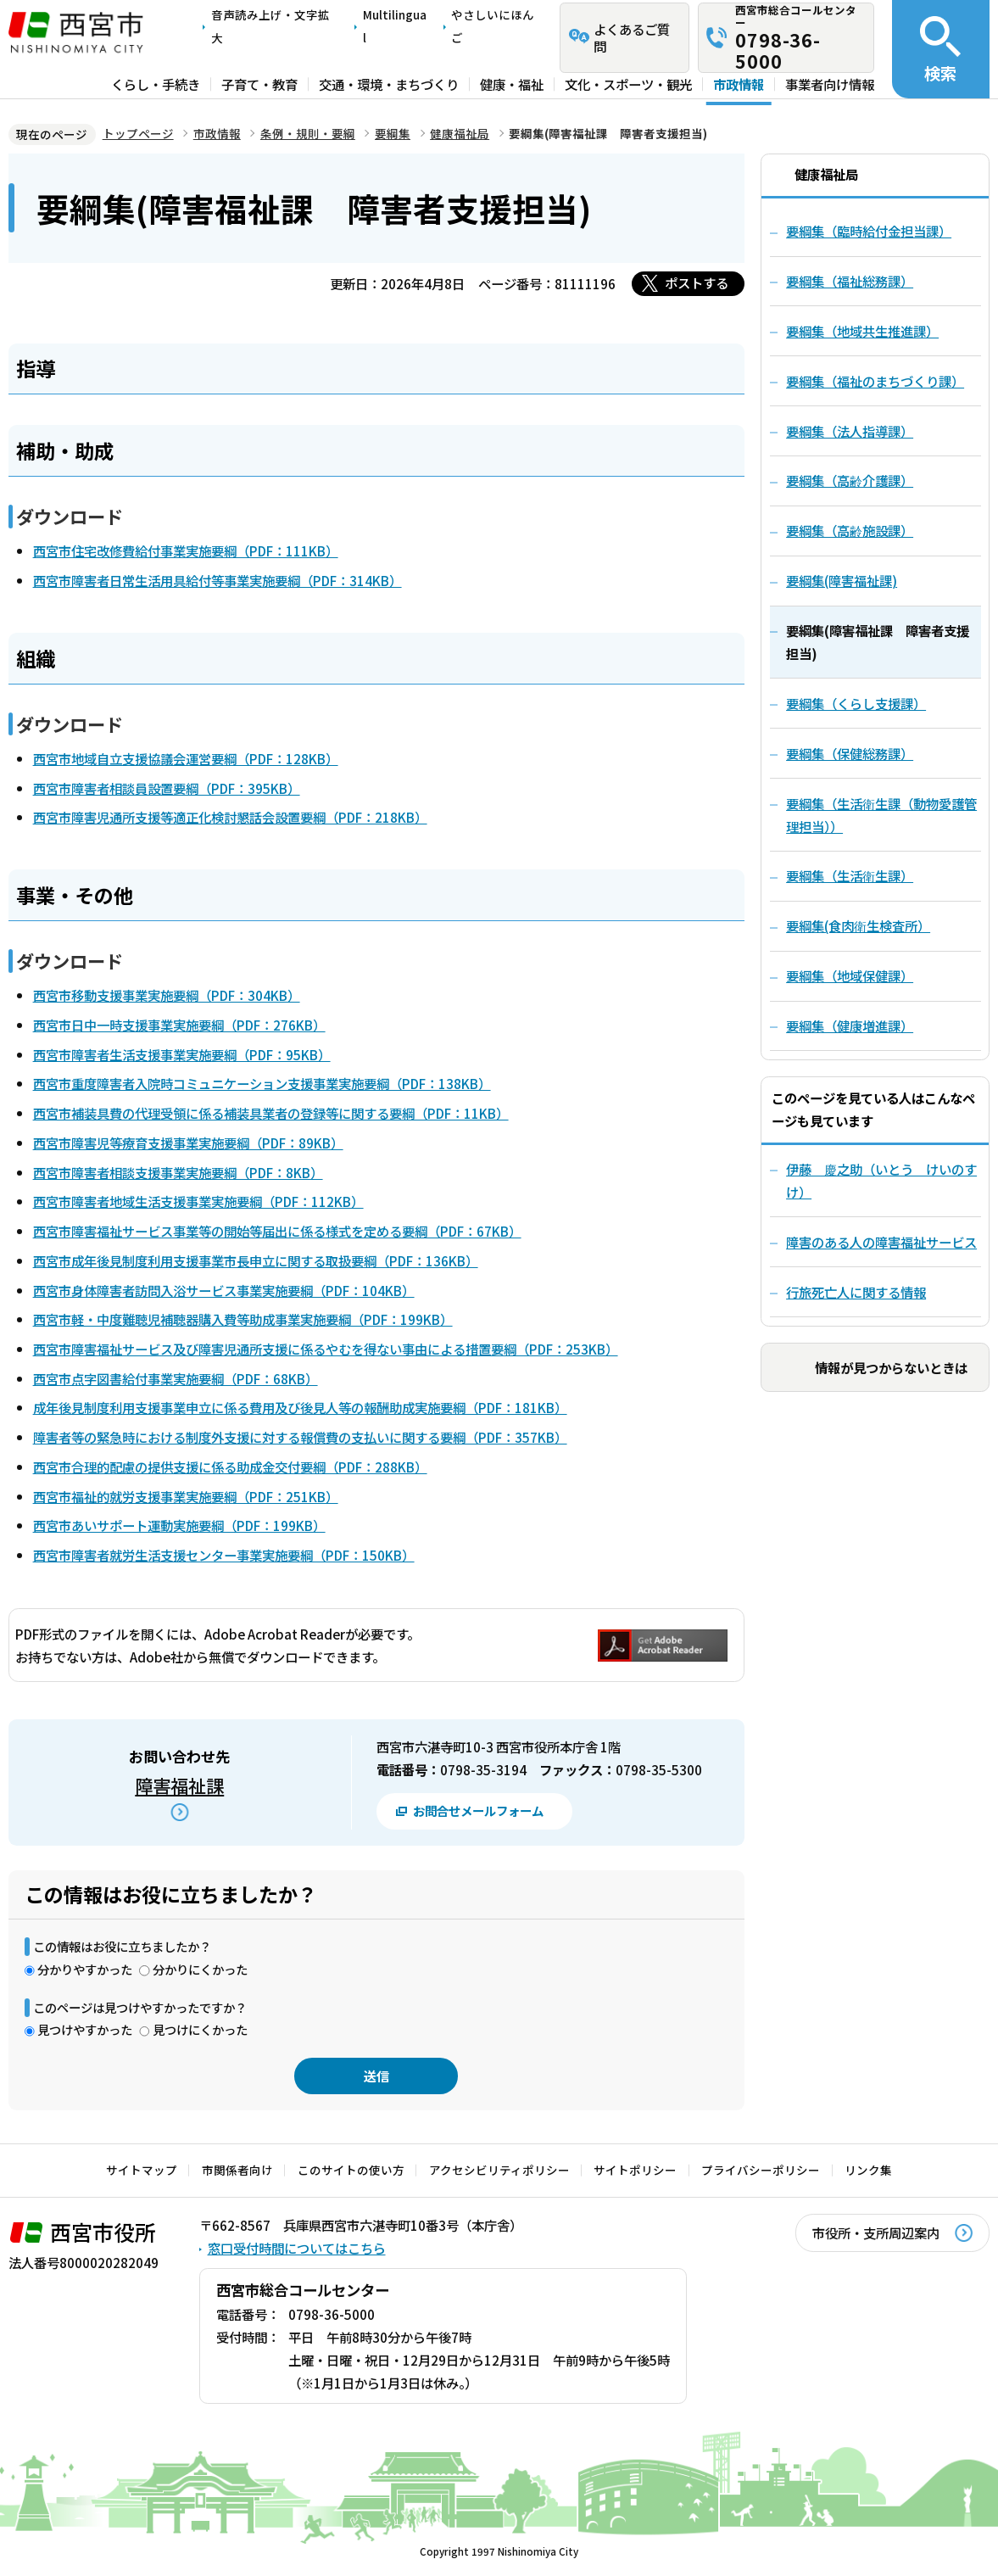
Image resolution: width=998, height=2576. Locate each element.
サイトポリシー (635, 2169)
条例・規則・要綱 (307, 133)
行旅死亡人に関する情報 (856, 1291)
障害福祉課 (179, 1785)
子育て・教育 (259, 84)
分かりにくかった (200, 1969)
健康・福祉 (512, 84)
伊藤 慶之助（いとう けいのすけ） (881, 1180)
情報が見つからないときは (891, 1367)
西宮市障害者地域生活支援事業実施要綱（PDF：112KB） (198, 1201)
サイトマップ (141, 2169)
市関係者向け (237, 2169)
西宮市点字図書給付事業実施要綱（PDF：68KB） (175, 1378)
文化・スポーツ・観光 (628, 84)
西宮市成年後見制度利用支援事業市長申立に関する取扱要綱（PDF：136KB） (255, 1260)
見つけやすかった (84, 2029)
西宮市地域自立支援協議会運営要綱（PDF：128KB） (185, 758)
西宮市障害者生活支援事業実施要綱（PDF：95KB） (182, 1054)
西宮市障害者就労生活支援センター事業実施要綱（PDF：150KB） (224, 1554)
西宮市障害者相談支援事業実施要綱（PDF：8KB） (178, 1172)
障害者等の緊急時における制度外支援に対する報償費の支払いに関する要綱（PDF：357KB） (300, 1437)
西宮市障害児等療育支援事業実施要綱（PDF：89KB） (188, 1142)
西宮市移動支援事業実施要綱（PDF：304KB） (166, 995)
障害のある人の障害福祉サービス (881, 1241)
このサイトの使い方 (351, 2169)
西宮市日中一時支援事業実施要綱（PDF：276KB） (179, 1024)
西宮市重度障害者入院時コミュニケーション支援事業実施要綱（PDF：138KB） (262, 1083)
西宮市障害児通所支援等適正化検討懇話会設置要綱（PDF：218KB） (230, 816)
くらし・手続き (155, 84)
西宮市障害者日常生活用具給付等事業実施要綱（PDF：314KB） (217, 580)
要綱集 (392, 133)
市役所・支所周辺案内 (875, 2232)
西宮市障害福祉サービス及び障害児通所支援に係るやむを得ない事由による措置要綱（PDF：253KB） (325, 1348)
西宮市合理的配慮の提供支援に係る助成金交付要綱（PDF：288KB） (230, 1466)
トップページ (138, 133)
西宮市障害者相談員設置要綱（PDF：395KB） (166, 788)
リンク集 (868, 2169)
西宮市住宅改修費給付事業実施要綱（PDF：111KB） (185, 550)
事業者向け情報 (829, 84)
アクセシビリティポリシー (499, 2169)
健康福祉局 (459, 133)
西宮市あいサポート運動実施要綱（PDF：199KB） (179, 1525)
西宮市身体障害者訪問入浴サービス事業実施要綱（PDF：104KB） (224, 1290)
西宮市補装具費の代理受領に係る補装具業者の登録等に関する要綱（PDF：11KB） (271, 1113)
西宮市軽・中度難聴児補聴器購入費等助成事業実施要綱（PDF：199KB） (243, 1319)
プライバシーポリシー (760, 2169)
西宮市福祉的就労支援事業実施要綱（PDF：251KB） (185, 1496)
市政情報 (738, 84)
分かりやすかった (84, 1969)
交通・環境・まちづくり (389, 84)
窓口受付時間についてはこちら (297, 2247)
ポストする (696, 282)
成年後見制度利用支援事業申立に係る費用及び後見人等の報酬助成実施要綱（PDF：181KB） (300, 1407)
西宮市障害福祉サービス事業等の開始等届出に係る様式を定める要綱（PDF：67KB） (277, 1230)
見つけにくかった (200, 2029)
